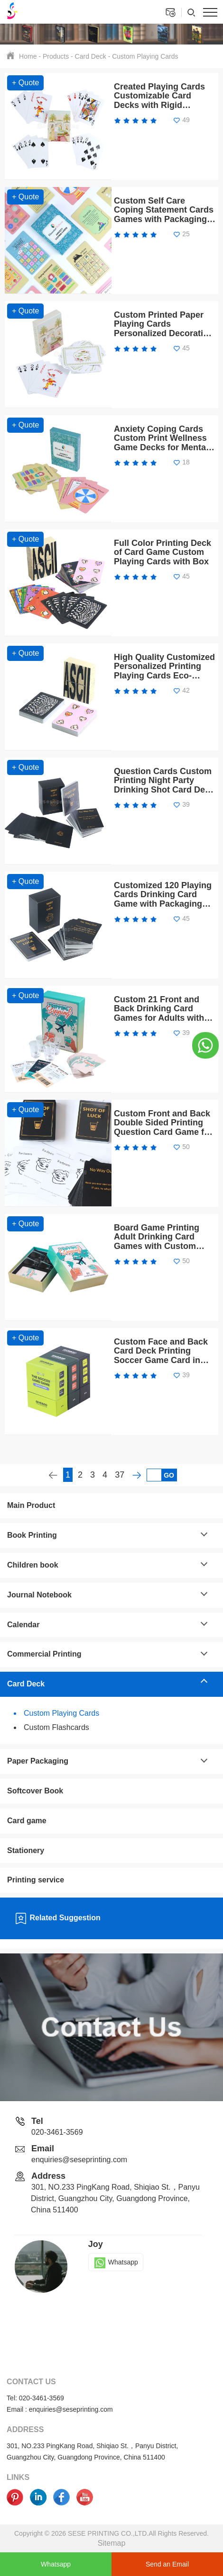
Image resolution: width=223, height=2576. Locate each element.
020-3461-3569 (57, 2132)
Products (56, 56)
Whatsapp (115, 2262)
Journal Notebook (39, 1595)
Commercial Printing (44, 1654)
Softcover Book (35, 1791)
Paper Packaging (37, 1761)
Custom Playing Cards (145, 56)
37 (119, 1475)
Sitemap (112, 2543)
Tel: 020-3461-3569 (35, 2398)
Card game (26, 1821)
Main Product (31, 1505)
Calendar (23, 1625)
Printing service (35, 1880)
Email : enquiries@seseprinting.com (60, 2409)
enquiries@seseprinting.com (79, 2160)
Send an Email (167, 2564)
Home (28, 56)
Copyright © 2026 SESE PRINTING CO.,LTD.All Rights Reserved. (111, 2533)
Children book (32, 1565)
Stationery (25, 1850)
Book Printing (32, 1535)
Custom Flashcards (56, 1727)
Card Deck (90, 56)
